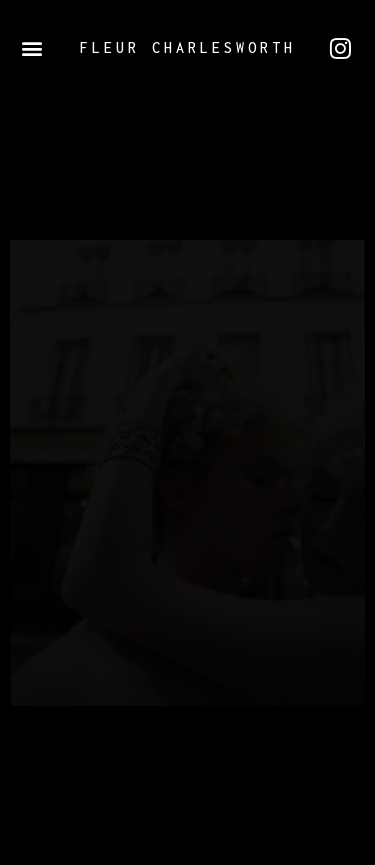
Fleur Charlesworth (188, 47)
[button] (31, 48)
